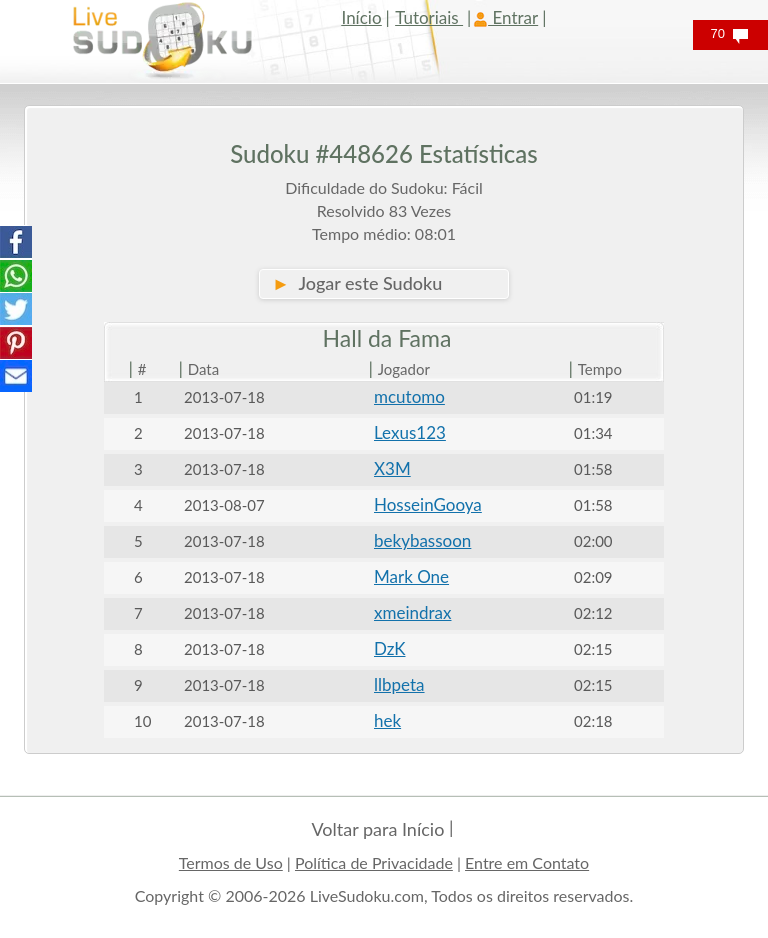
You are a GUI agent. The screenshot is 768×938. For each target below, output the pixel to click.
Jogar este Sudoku (357, 283)
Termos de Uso (231, 862)
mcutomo (409, 396)
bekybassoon (422, 540)
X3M (392, 468)
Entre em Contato (527, 862)
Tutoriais (429, 17)
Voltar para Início (377, 829)
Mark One (411, 576)
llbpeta (399, 684)
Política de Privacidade (374, 862)
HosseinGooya (428, 504)
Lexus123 (410, 432)
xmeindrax (412, 612)
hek (387, 720)
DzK (390, 648)
